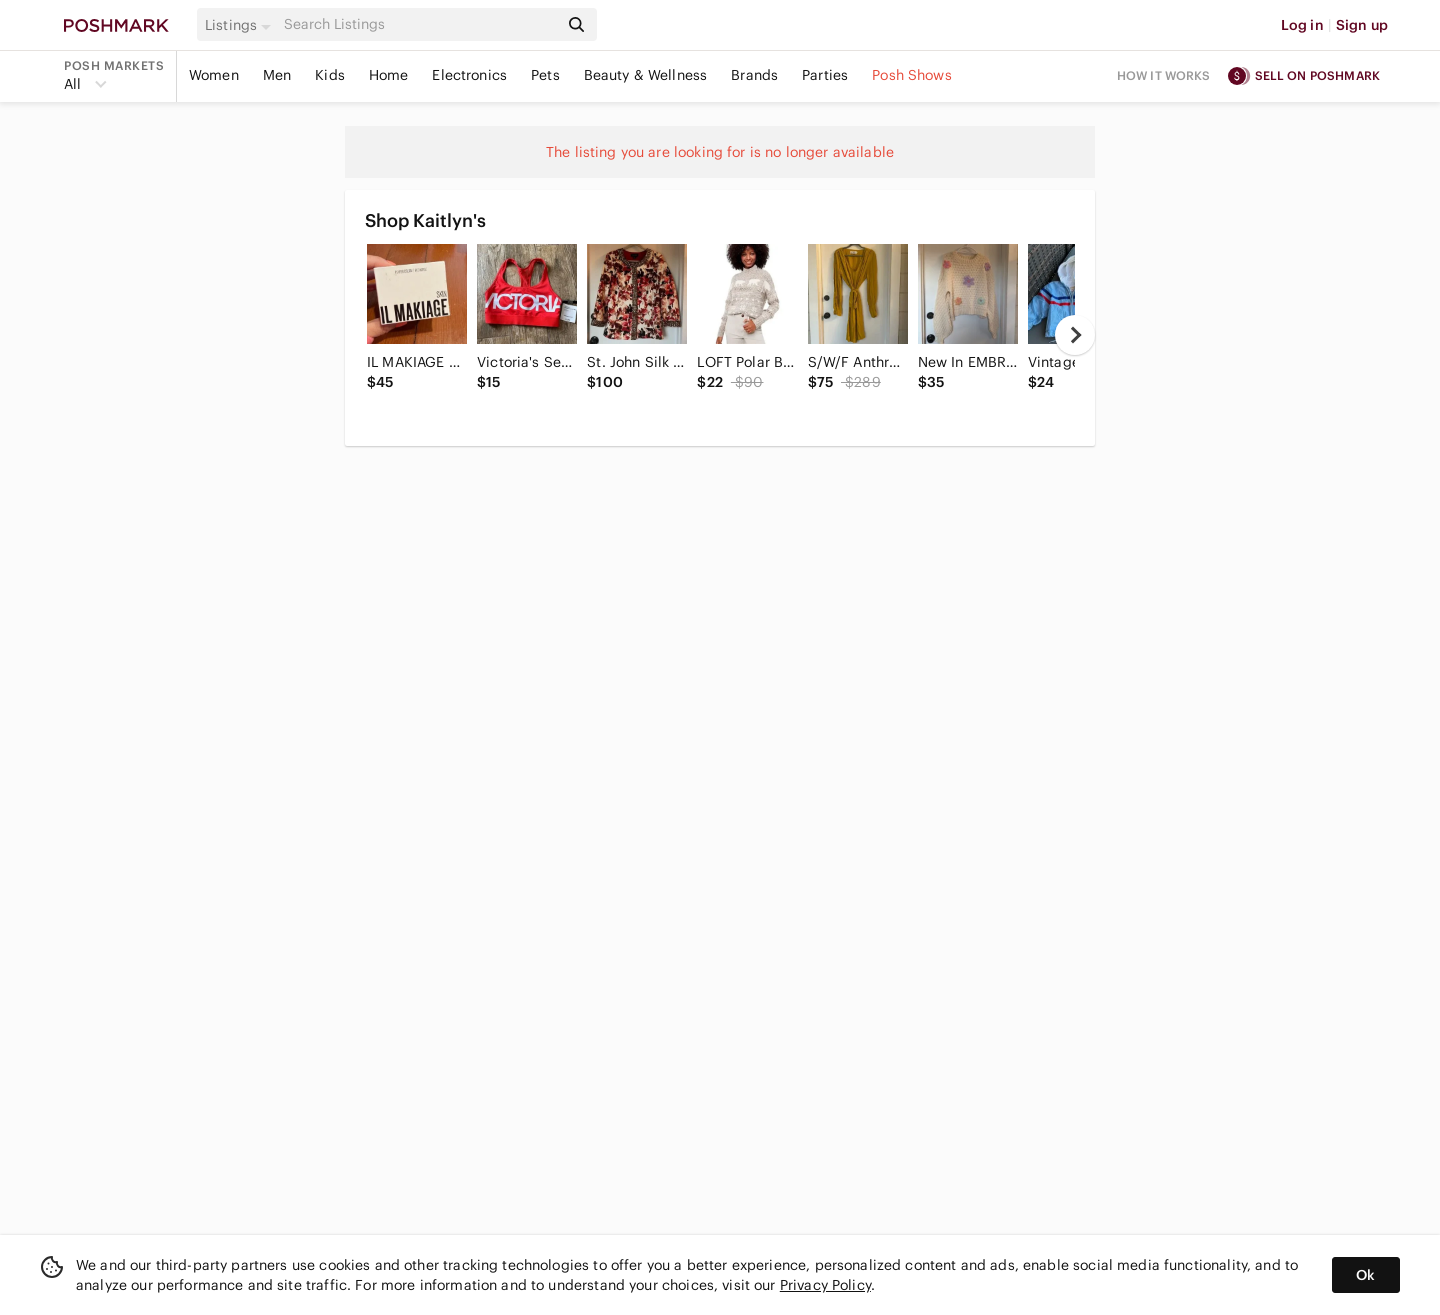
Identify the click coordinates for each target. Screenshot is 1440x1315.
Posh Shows (912, 75)
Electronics (469, 75)
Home (389, 75)
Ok (1365, 1275)
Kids (330, 75)
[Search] (419, 24)
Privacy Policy (825, 1285)
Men (277, 75)
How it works (1164, 75)
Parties (825, 75)
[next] (1075, 335)
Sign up (1362, 25)
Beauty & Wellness (646, 75)
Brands (754, 75)
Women (214, 75)
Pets (545, 75)
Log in (1302, 25)
